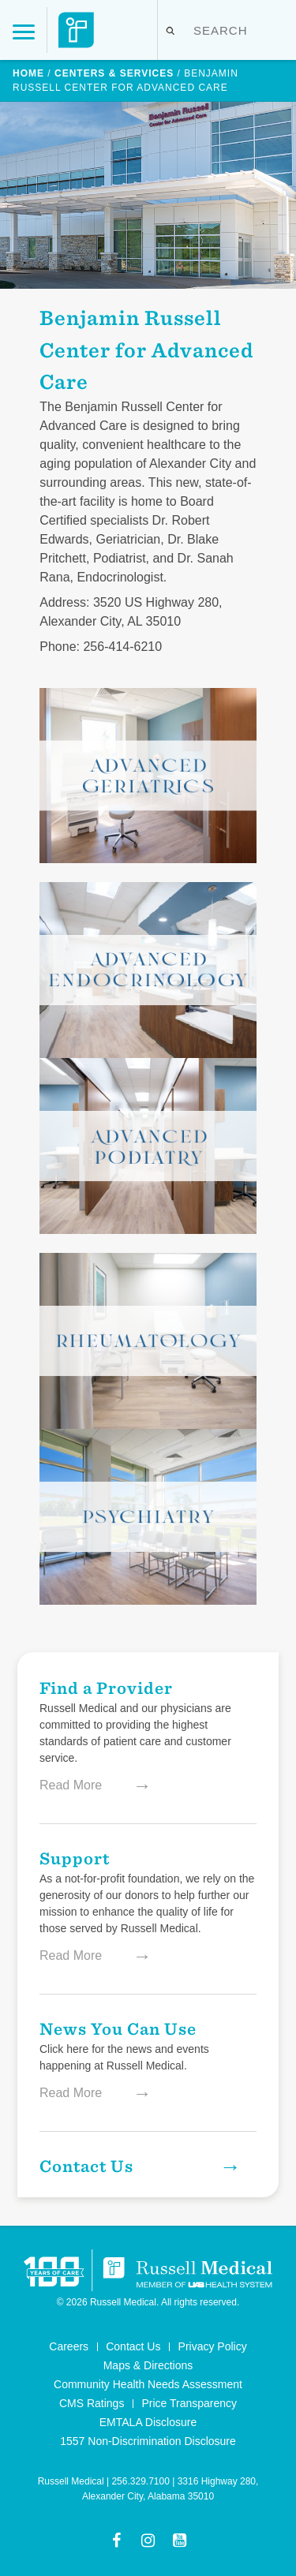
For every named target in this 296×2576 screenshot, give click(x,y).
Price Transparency (189, 2403)
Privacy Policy (212, 2346)
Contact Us (137, 2166)
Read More (86, 1785)
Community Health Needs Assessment (148, 2384)
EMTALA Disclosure (148, 2422)
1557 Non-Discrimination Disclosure (148, 2441)
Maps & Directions (148, 2365)
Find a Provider (106, 1687)
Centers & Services (114, 73)
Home (28, 73)
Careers (68, 2346)
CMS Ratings (91, 2403)
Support (74, 1858)
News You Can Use (118, 2028)
